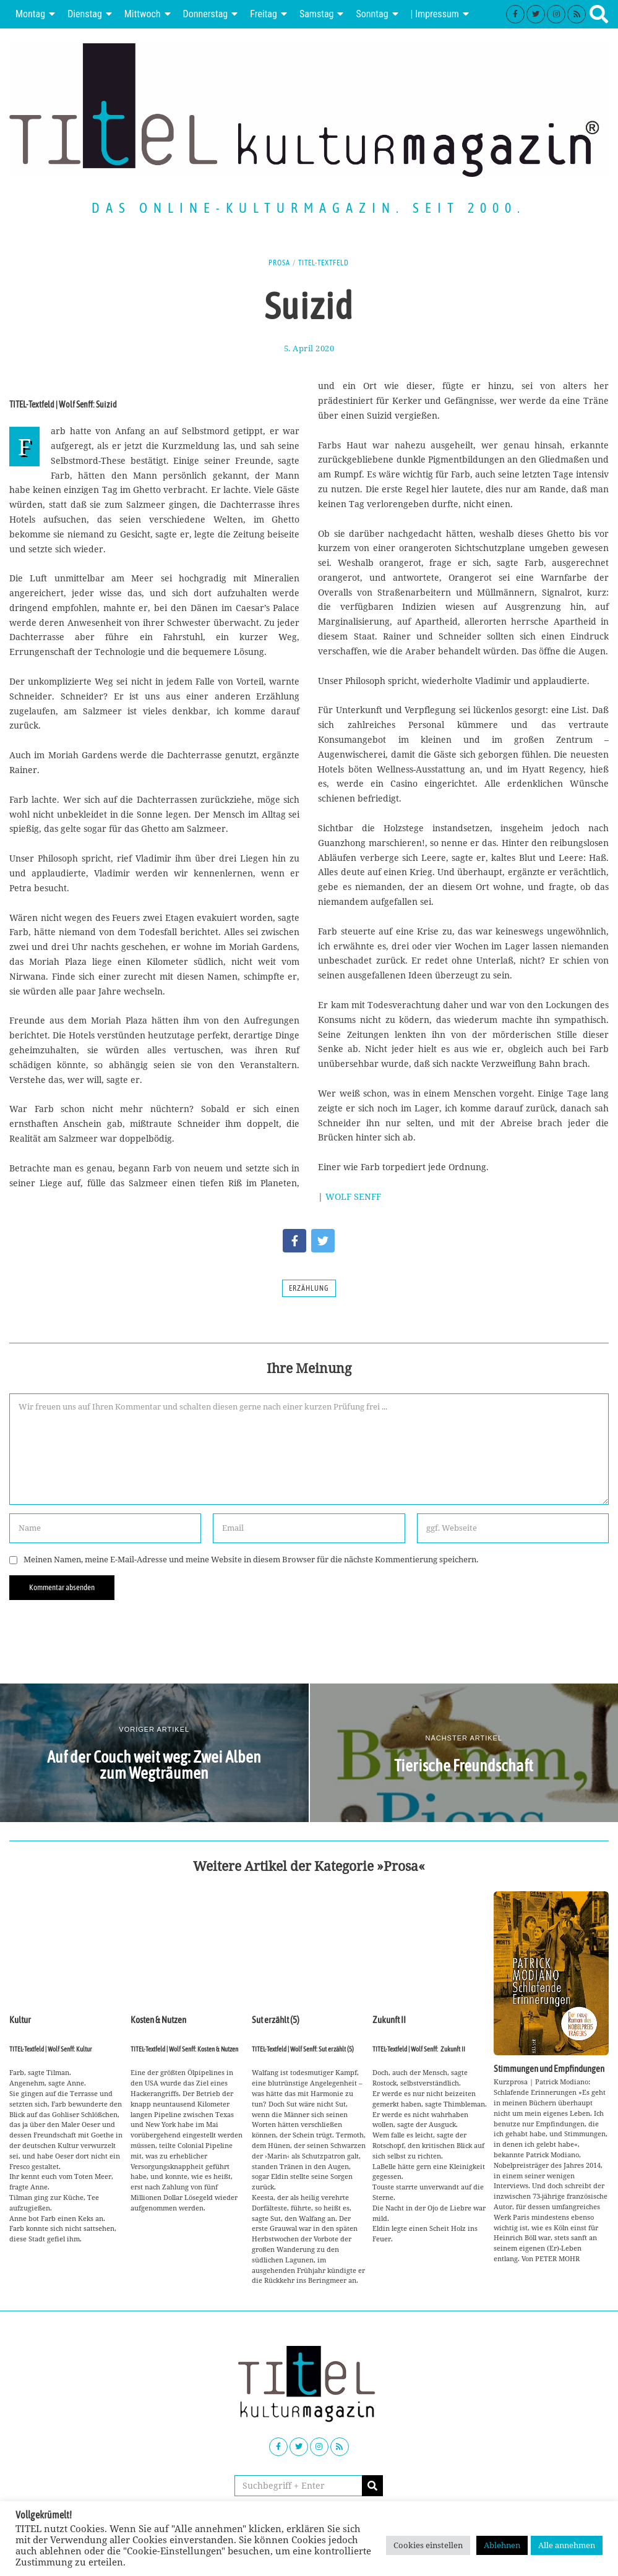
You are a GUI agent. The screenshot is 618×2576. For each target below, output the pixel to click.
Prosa (279, 263)
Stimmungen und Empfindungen (549, 2068)
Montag (30, 14)
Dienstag (84, 14)
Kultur (20, 2077)
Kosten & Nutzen (158, 1951)
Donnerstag (205, 14)
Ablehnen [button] (502, 2545)
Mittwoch (142, 14)
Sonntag (372, 14)
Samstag (316, 14)
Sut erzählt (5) (275, 2019)
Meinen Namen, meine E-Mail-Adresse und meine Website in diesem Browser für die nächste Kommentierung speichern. (251, 1559)
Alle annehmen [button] (566, 2545)
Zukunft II (389, 2019)
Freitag (263, 14)
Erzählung (309, 1288)
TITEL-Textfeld (323, 263)
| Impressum (435, 14)
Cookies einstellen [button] (428, 2545)
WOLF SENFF (353, 1196)
